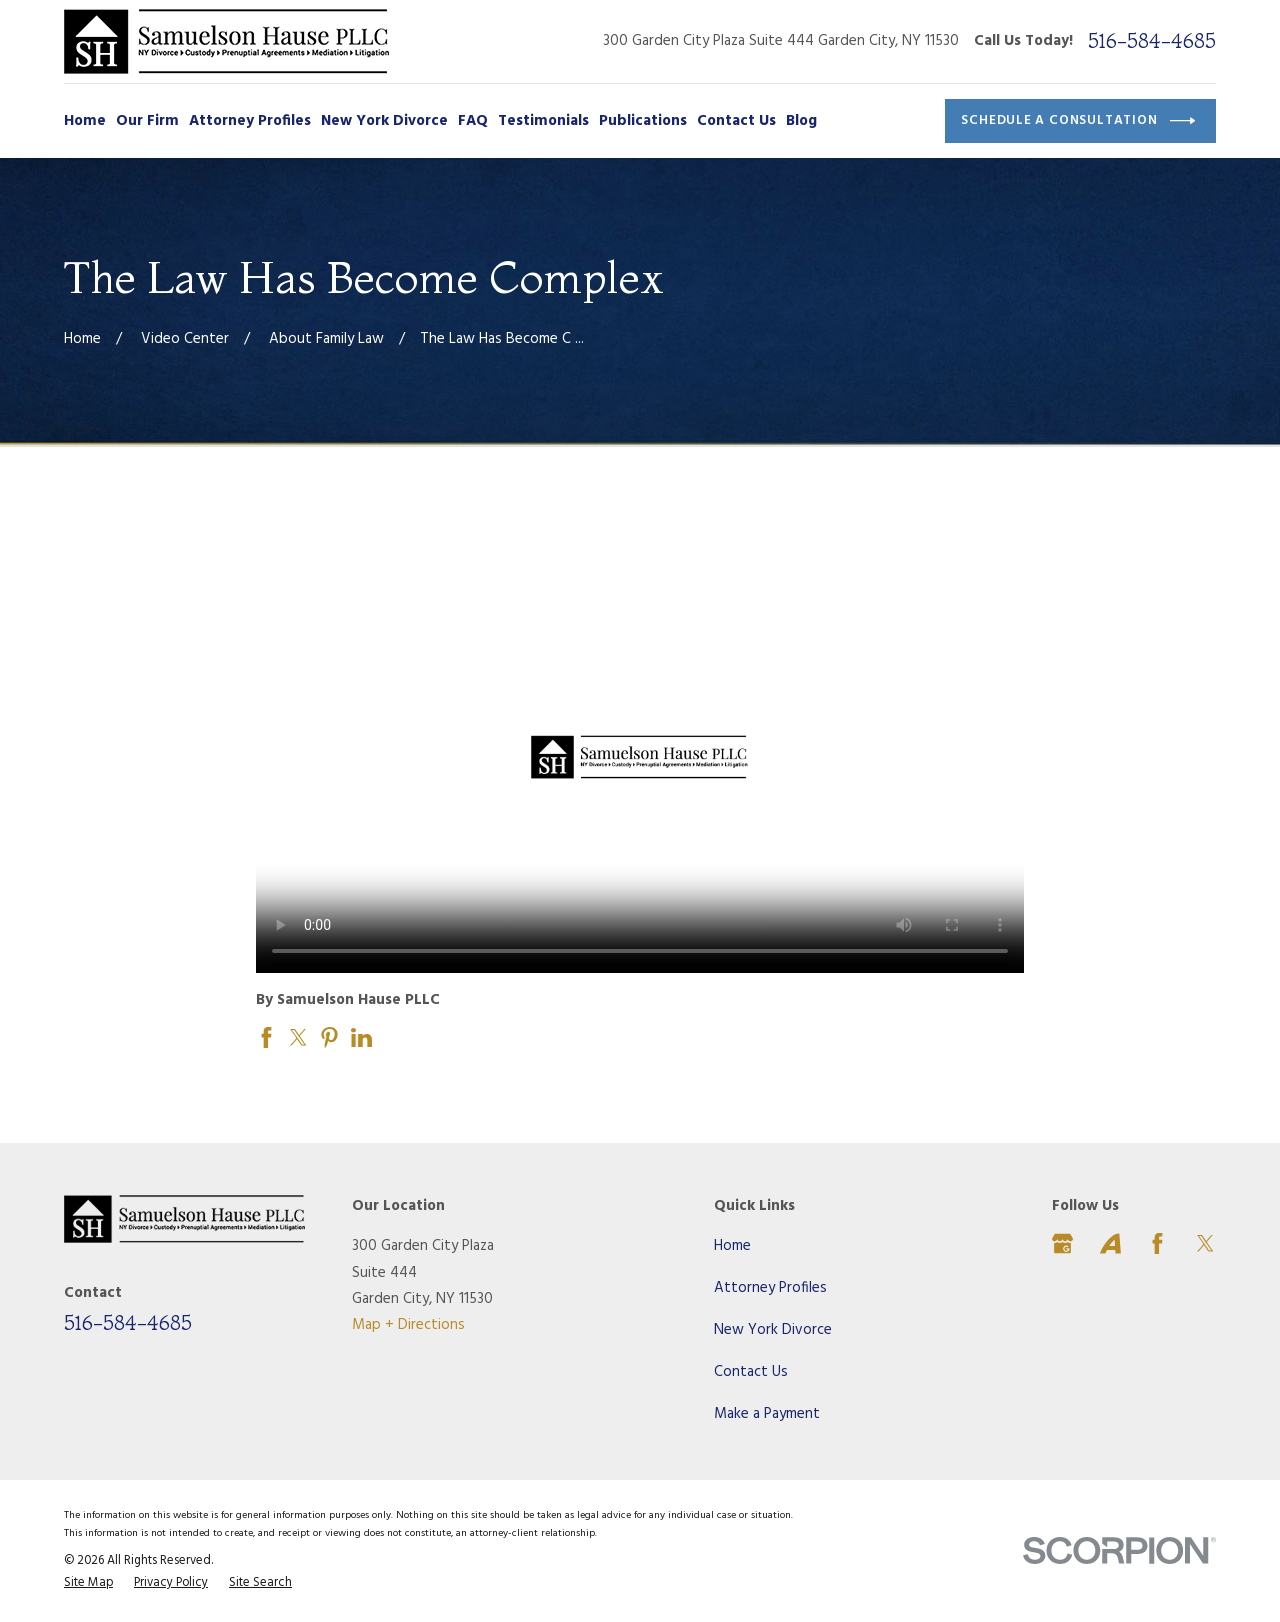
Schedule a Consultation (1078, 121)
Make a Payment (767, 1414)
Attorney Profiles (770, 1288)
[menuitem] (88, 1584)
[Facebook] (1157, 1243)
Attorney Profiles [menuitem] (250, 121)
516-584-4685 (1152, 41)
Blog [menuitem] (801, 121)
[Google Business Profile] (1062, 1243)
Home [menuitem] (85, 121)
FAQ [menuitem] (473, 121)
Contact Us (751, 1372)
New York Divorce (773, 1330)
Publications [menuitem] (643, 121)
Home (732, 1246)
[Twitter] (1205, 1243)
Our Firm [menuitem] (147, 121)
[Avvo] (1110, 1243)
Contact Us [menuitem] (736, 121)
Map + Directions (408, 1325)
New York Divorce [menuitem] (384, 121)
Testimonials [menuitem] (543, 121)
